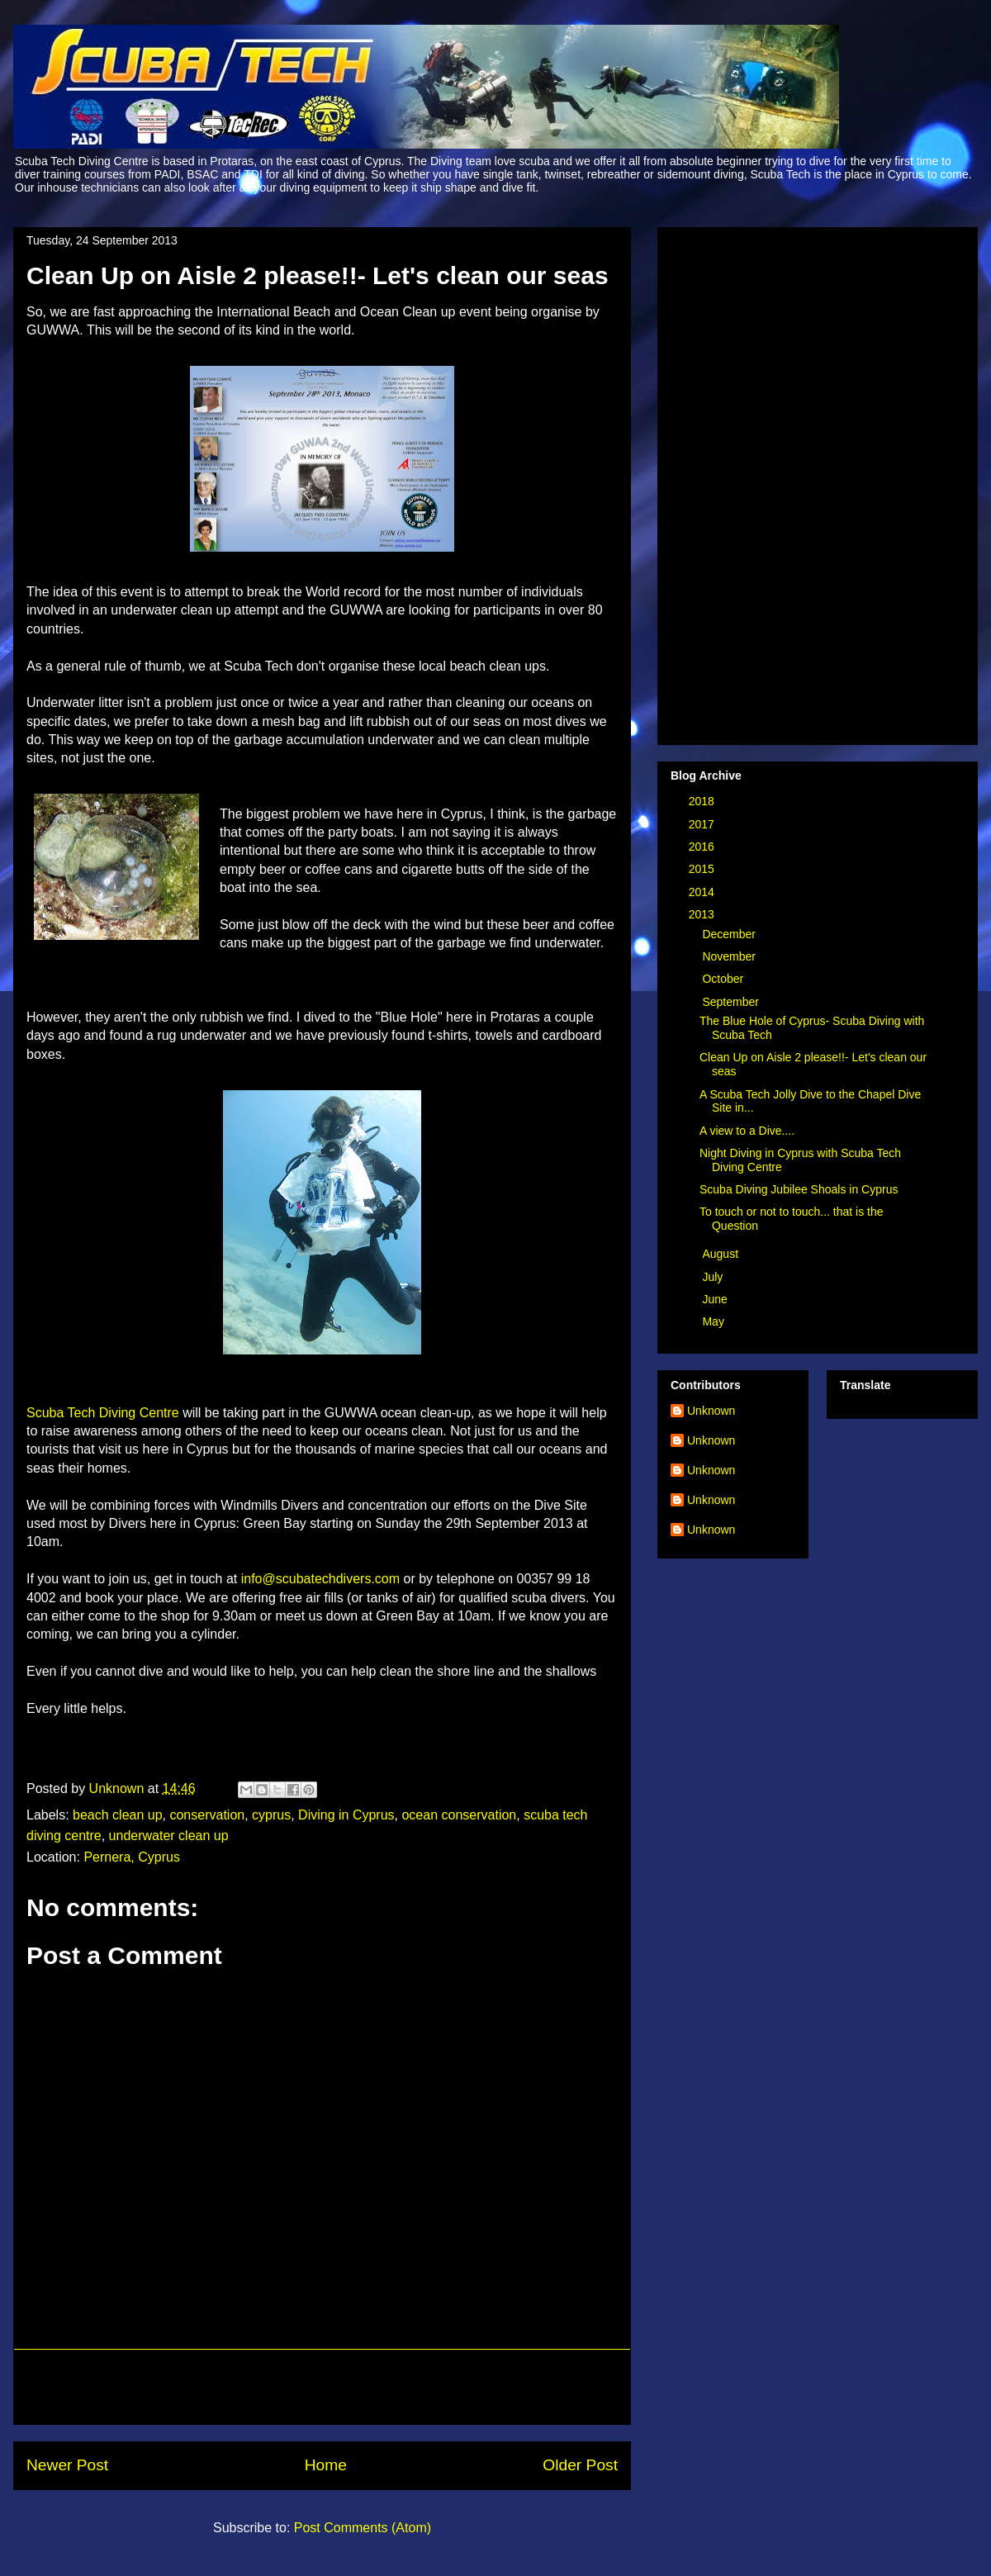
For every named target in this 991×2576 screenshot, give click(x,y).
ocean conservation (458, 1815)
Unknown (711, 1410)
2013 (703, 914)
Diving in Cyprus (346, 1815)
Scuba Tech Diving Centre (102, 1413)
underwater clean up (169, 1836)
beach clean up (118, 1815)
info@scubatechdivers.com (320, 1579)
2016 (703, 846)
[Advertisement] (322, 2387)
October (724, 978)
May (714, 1321)
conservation (206, 1815)
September (731, 1001)
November (730, 956)
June (716, 1299)
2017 (703, 824)
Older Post (580, 2465)
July (714, 1276)
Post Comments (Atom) (362, 2528)
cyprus (271, 1815)
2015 (703, 868)
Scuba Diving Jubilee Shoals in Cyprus (798, 1189)
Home (326, 2465)
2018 (703, 801)
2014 (703, 892)
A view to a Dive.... (746, 1130)
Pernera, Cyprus (131, 1857)
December (730, 934)
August (721, 1253)
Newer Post (67, 2465)
